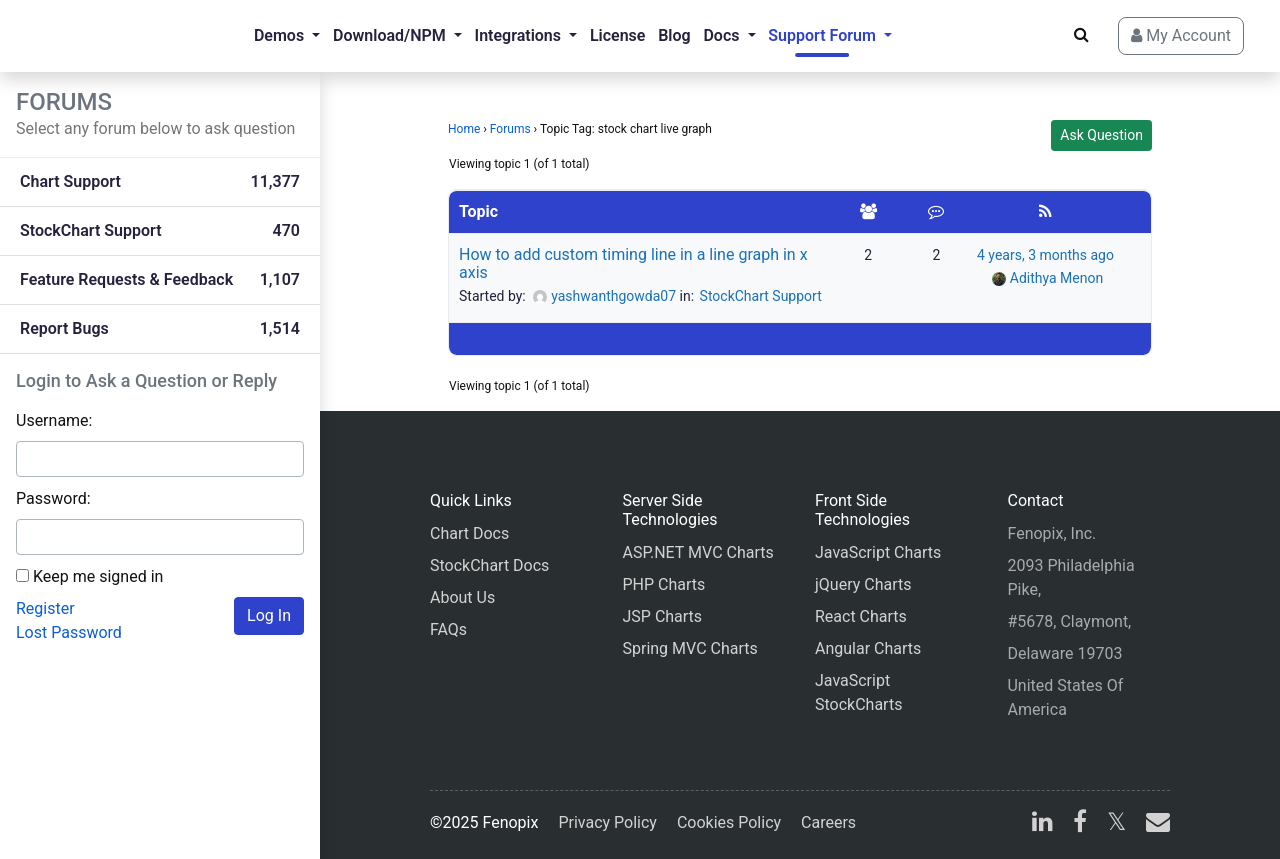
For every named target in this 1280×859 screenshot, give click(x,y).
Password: (53, 498)
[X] (1116, 824)
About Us (462, 597)
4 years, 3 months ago (1045, 255)
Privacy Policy (607, 822)
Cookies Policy (729, 822)
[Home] (96, 36)
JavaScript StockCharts (858, 692)
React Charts (861, 616)
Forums (510, 129)
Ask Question (1101, 135)
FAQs (448, 629)
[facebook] (1080, 824)
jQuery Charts (863, 584)
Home (464, 129)
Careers (828, 822)
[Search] (1081, 35)
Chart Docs (469, 533)
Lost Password (69, 632)
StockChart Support (761, 296)
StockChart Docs (489, 565)
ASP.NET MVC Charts (697, 552)
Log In (269, 615)
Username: (54, 420)
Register (45, 608)
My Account (1181, 35)
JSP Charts (662, 616)
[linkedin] (1042, 824)
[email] (1154, 824)
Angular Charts (868, 648)
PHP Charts (663, 584)
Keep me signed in (98, 576)
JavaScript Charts (878, 552)
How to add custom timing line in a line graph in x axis (633, 263)
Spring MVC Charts (689, 648)
